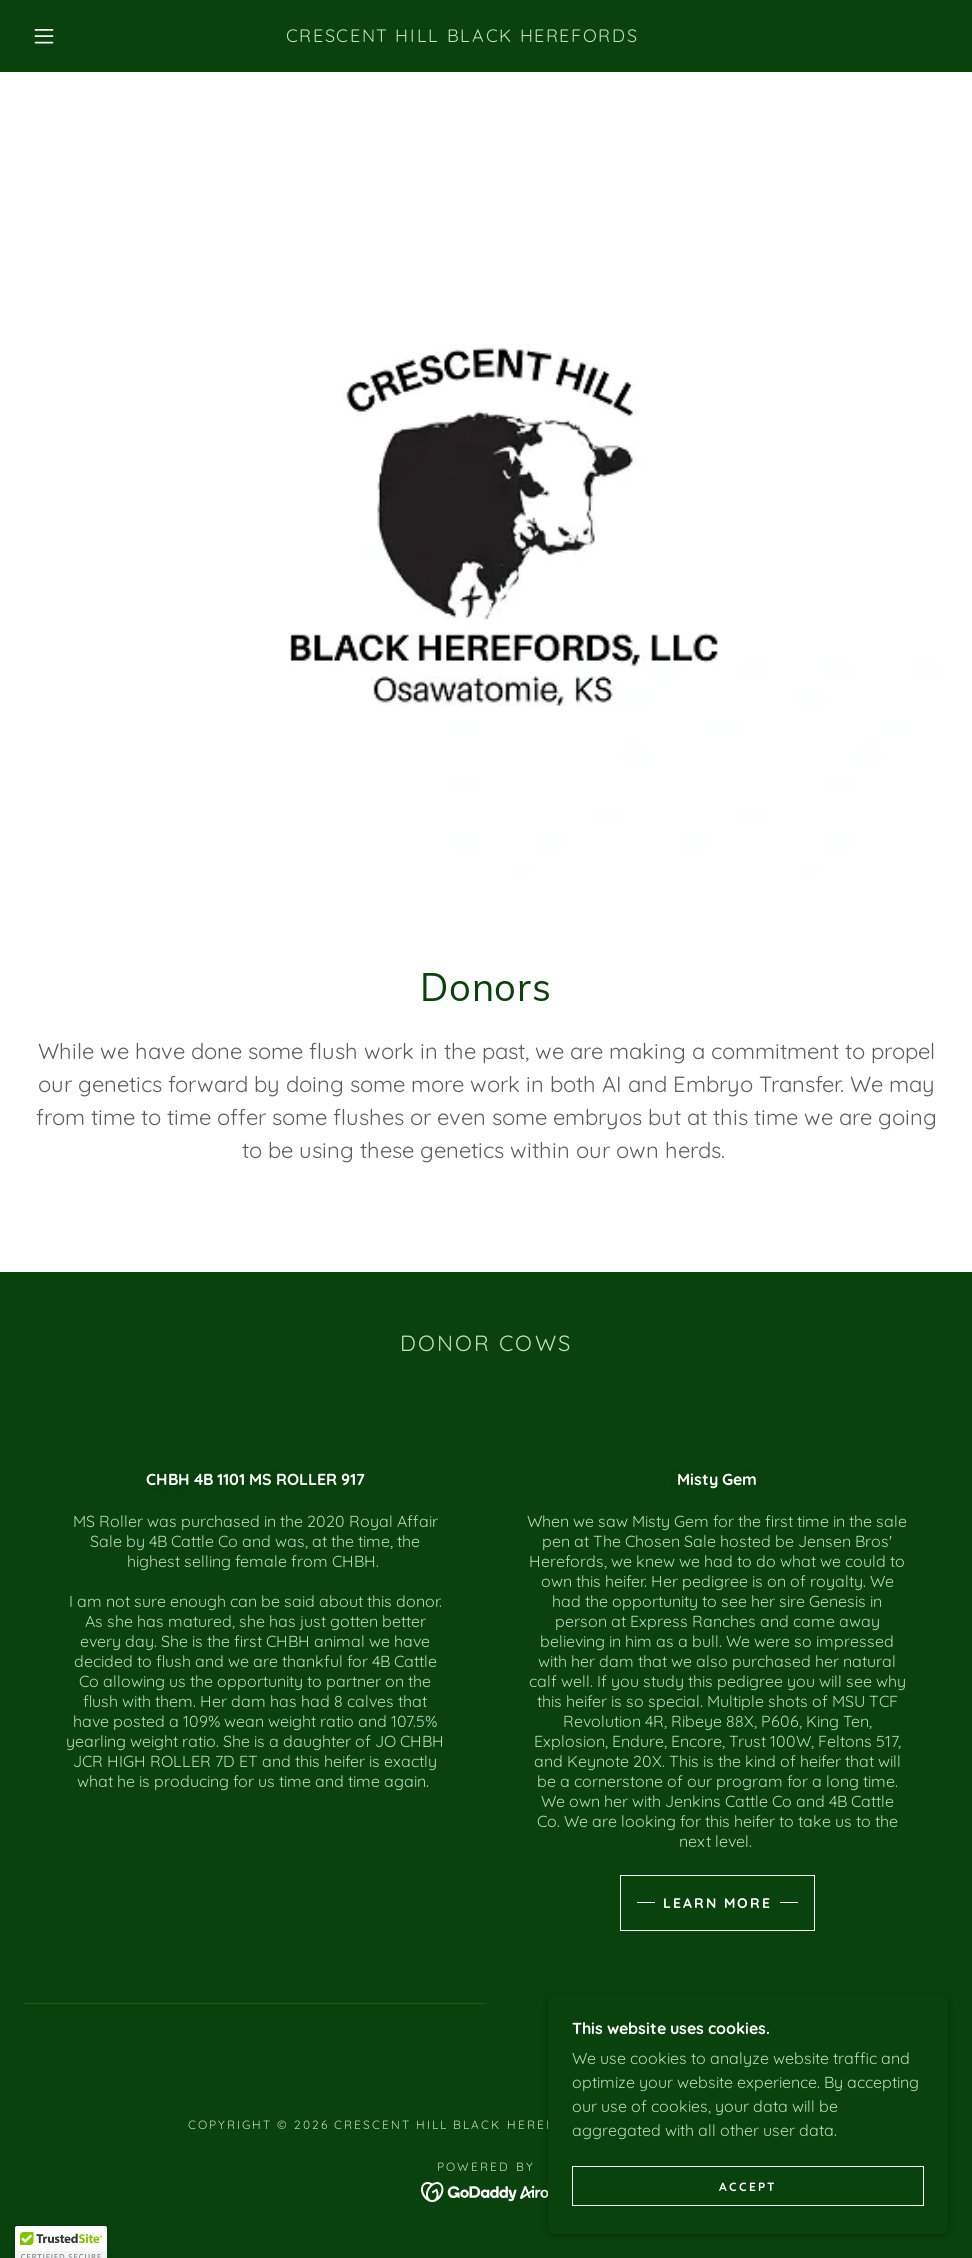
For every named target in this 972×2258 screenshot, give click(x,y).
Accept (748, 2200)
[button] (46, 36)
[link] (461, 36)
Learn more (717, 1903)
